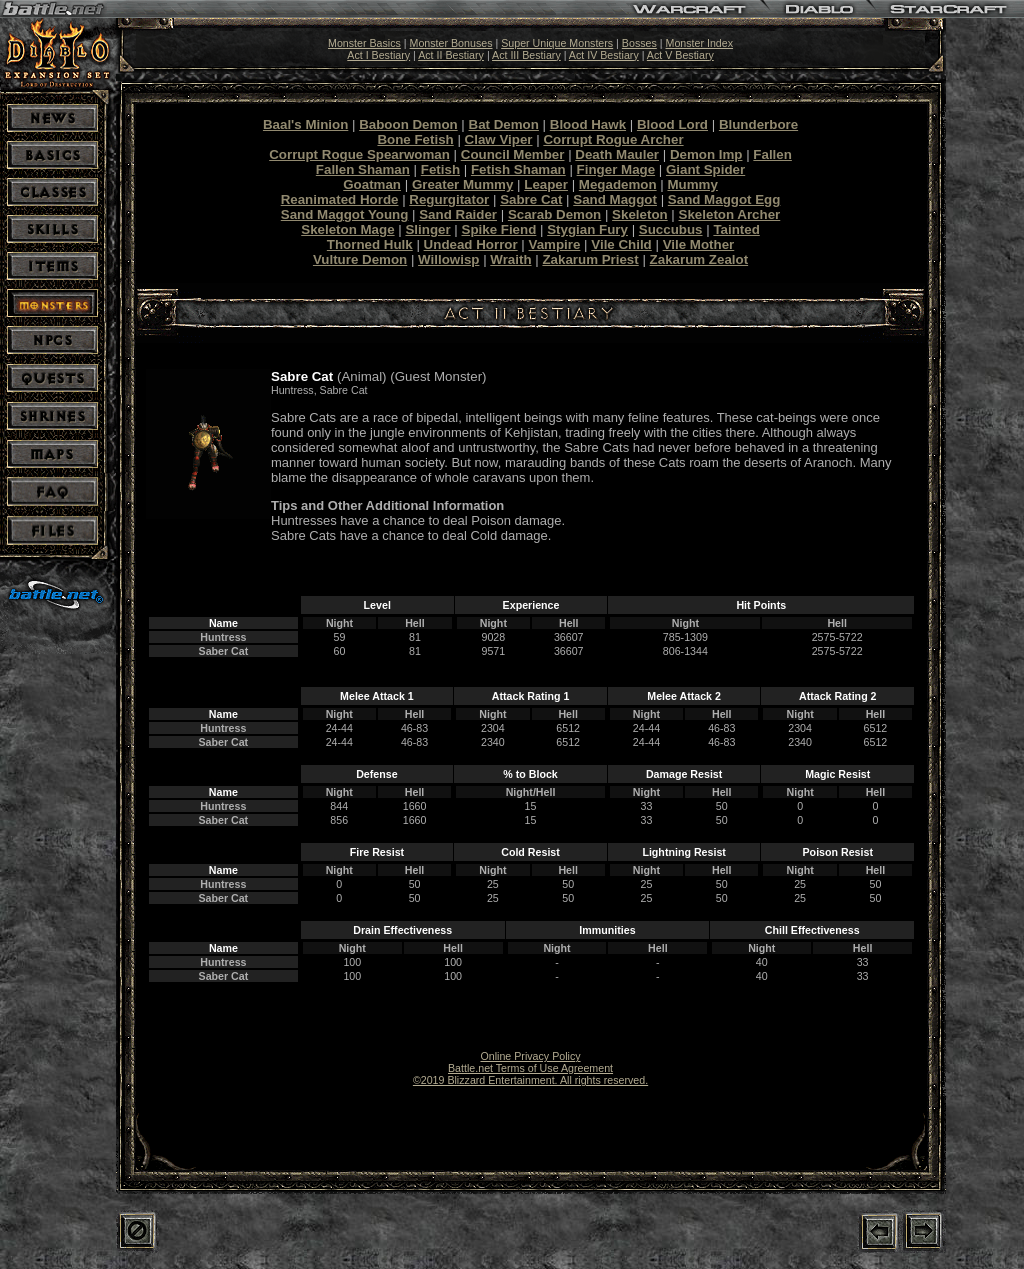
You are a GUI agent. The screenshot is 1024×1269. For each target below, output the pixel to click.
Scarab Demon (554, 214)
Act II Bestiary (451, 55)
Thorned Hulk (370, 244)
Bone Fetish (415, 139)
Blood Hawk (588, 124)
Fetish (440, 169)
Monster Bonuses (451, 43)
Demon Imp (706, 154)
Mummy (692, 184)
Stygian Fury (587, 229)
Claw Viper (499, 139)
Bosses (639, 43)
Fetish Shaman (518, 169)
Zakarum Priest (590, 259)
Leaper (546, 184)
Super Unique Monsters (557, 43)
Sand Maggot (615, 199)
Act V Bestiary (680, 55)
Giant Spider (705, 169)
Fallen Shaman (363, 169)
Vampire (555, 244)
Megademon (618, 184)
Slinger (427, 229)
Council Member (513, 154)
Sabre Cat (531, 199)
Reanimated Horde (340, 199)
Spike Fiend (499, 229)
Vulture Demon (360, 259)
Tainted (736, 229)
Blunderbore (758, 124)
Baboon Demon (408, 124)
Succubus (671, 229)
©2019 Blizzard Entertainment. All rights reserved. (530, 1080)
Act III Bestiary (526, 55)
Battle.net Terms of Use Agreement (530, 1068)
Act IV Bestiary (604, 55)
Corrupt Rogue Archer (613, 139)
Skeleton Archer (730, 214)
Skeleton (640, 214)
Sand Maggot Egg (724, 199)
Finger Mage (616, 169)
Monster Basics (364, 43)
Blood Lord (672, 124)
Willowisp (448, 259)
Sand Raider (458, 214)
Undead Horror (471, 244)
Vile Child (621, 244)
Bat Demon (504, 124)
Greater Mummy (462, 184)
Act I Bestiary (378, 55)
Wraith (510, 259)
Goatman (372, 184)
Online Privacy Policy (530, 1056)
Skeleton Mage (347, 229)
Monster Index (700, 43)
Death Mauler (617, 154)
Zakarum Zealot (699, 259)
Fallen (772, 154)
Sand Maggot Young (345, 214)
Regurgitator (449, 199)
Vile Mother (699, 244)
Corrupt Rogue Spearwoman (359, 154)
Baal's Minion (305, 124)
